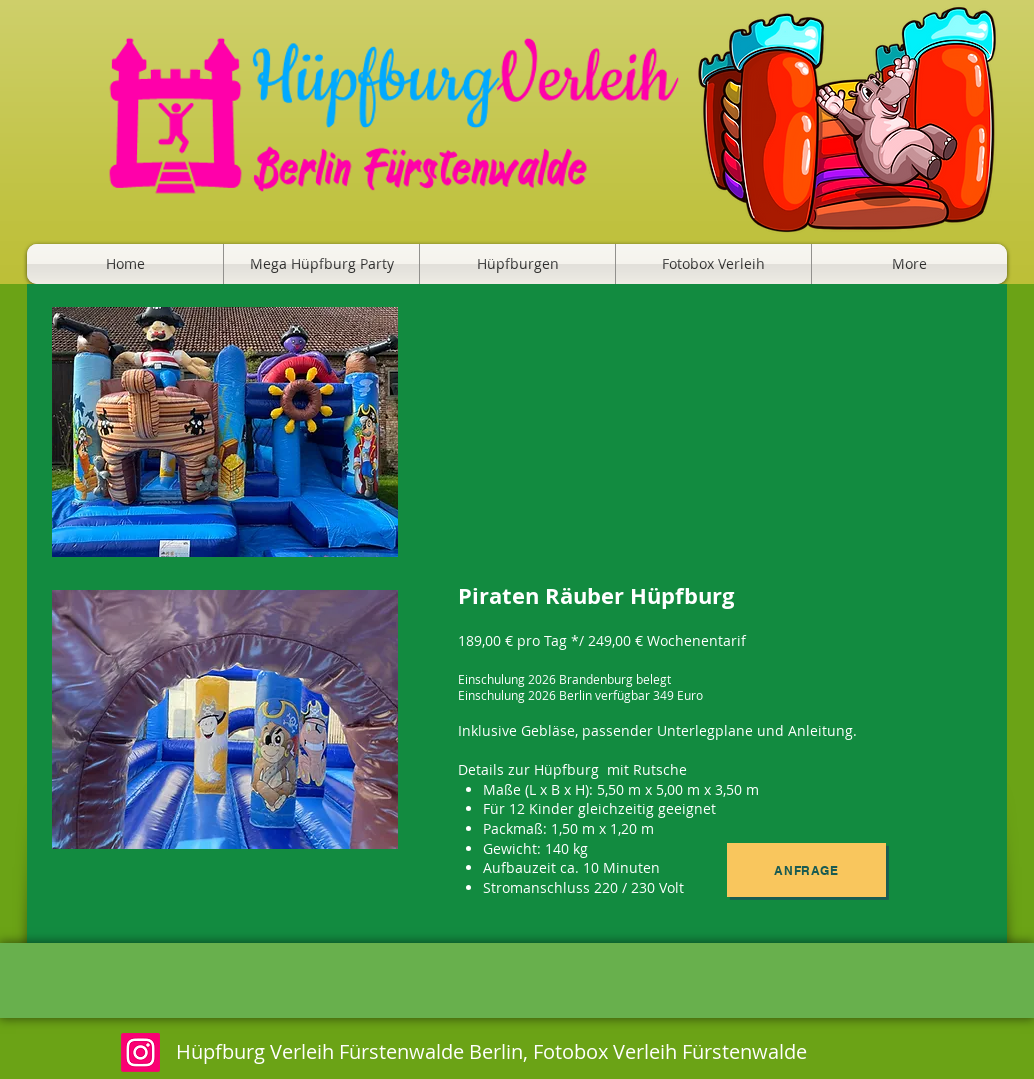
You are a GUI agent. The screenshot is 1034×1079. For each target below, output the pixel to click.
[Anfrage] (806, 870)
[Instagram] (140, 1052)
